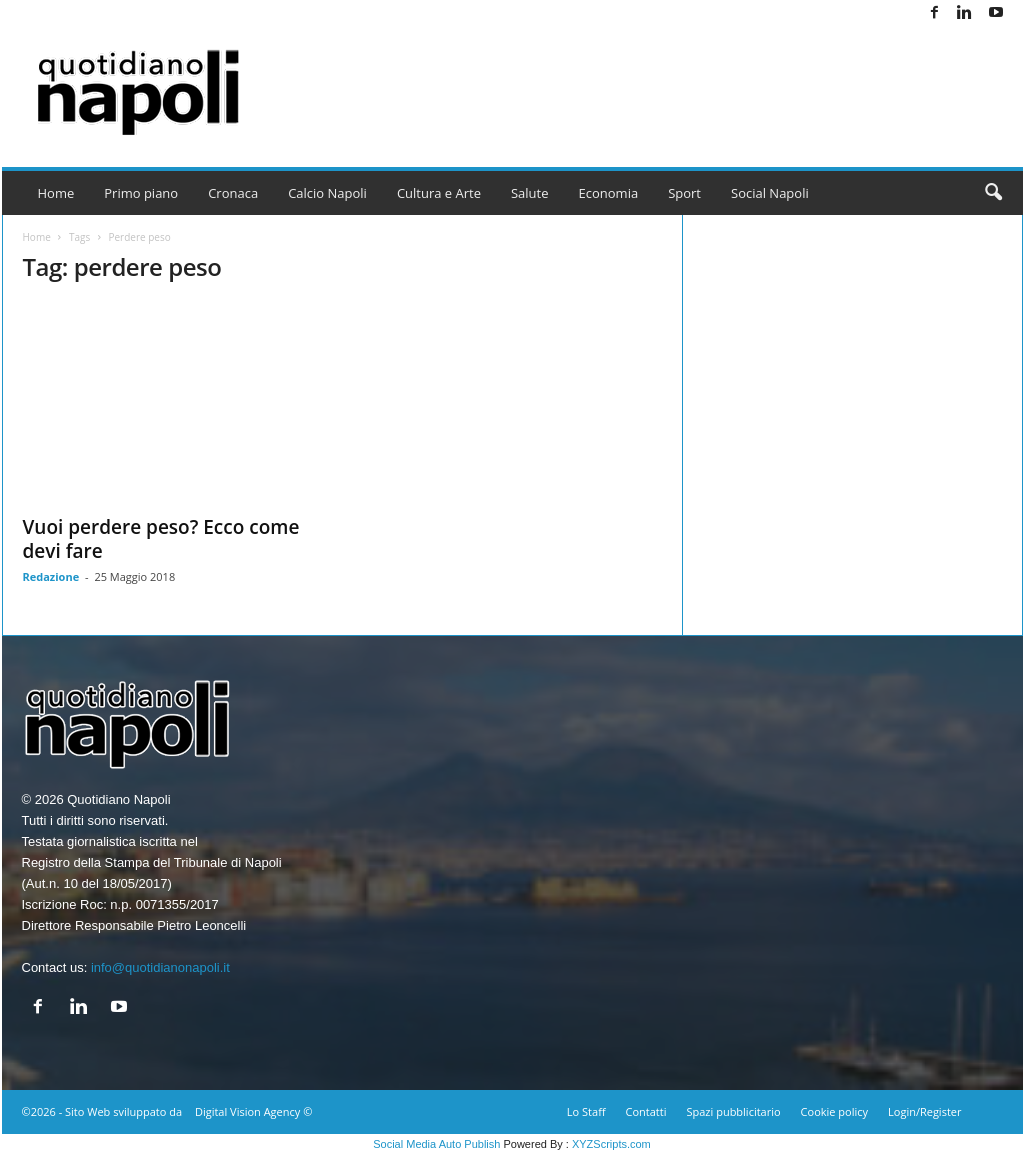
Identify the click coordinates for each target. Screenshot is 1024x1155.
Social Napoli (770, 193)
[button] (993, 193)
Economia (609, 193)
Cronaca (233, 193)
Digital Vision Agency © (253, 1111)
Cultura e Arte (439, 193)
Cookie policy (834, 1111)
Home (56, 193)
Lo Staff (586, 1111)
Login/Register (924, 1111)
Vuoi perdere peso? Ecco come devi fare (161, 539)
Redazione (51, 576)
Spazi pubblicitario (733, 1111)
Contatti (646, 1111)
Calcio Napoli (327, 193)
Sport (684, 193)
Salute (530, 193)
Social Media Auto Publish (436, 1144)
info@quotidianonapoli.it (160, 967)
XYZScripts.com (611, 1144)
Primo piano (141, 193)
